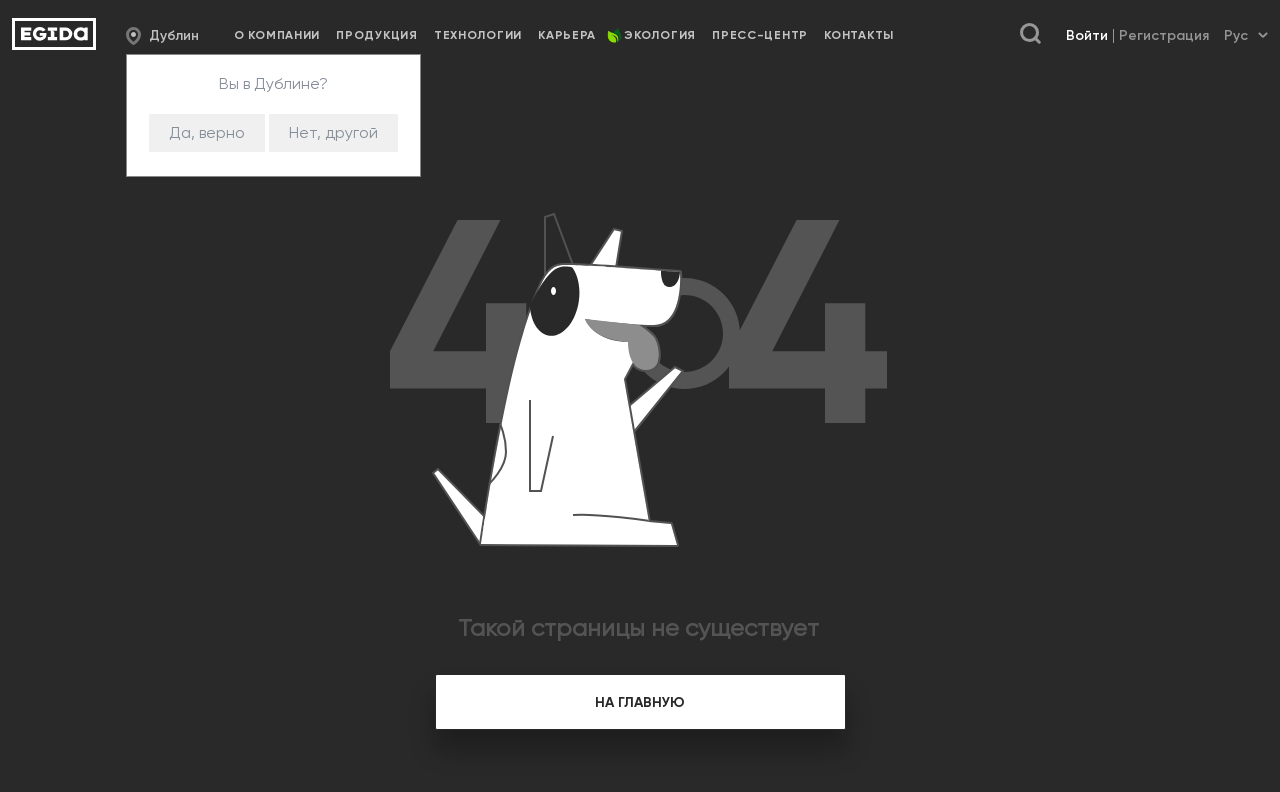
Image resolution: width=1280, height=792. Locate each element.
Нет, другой (333, 132)
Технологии (478, 35)
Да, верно (207, 132)
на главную (640, 702)
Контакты (859, 35)
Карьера (567, 35)
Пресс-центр (760, 35)
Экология (660, 35)
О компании (277, 35)
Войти (1087, 35)
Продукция (376, 35)
